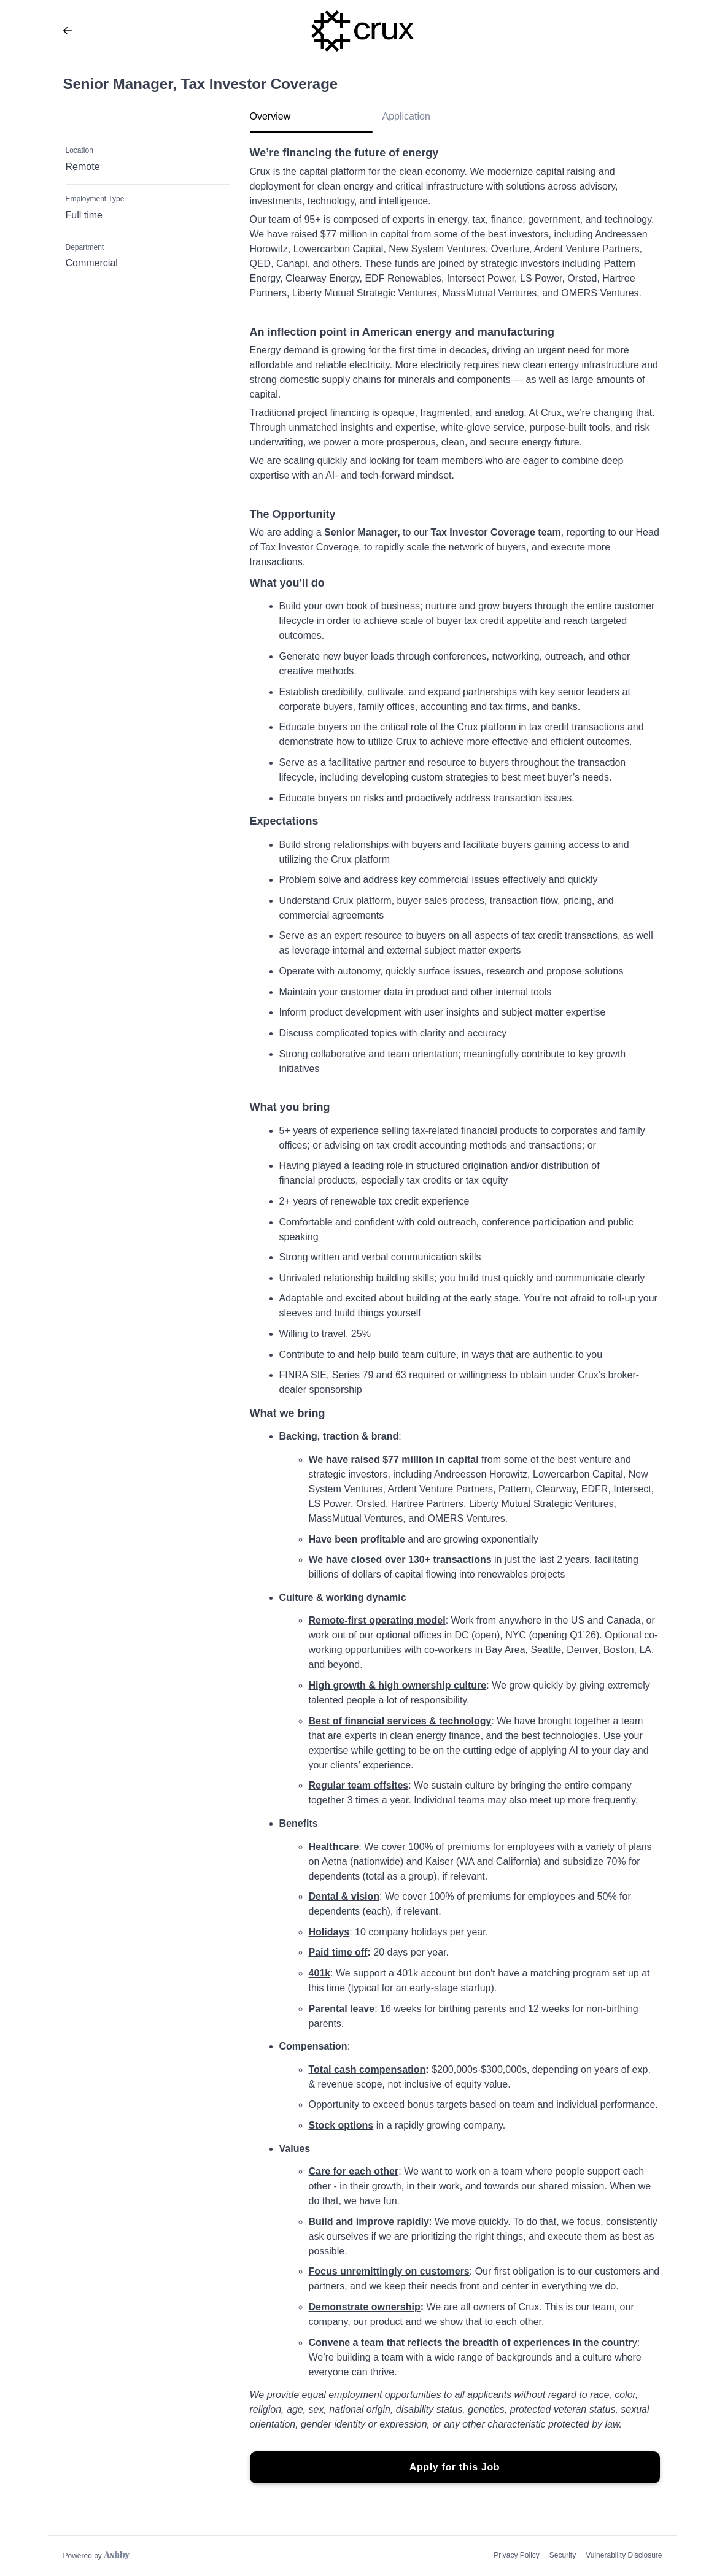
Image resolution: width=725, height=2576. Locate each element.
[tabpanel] (455, 1315)
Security (562, 2555)
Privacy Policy (517, 2555)
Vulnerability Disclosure (624, 2555)
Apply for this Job (454, 2467)
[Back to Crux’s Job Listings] (67, 30)
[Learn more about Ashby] (96, 2555)
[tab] (311, 121)
